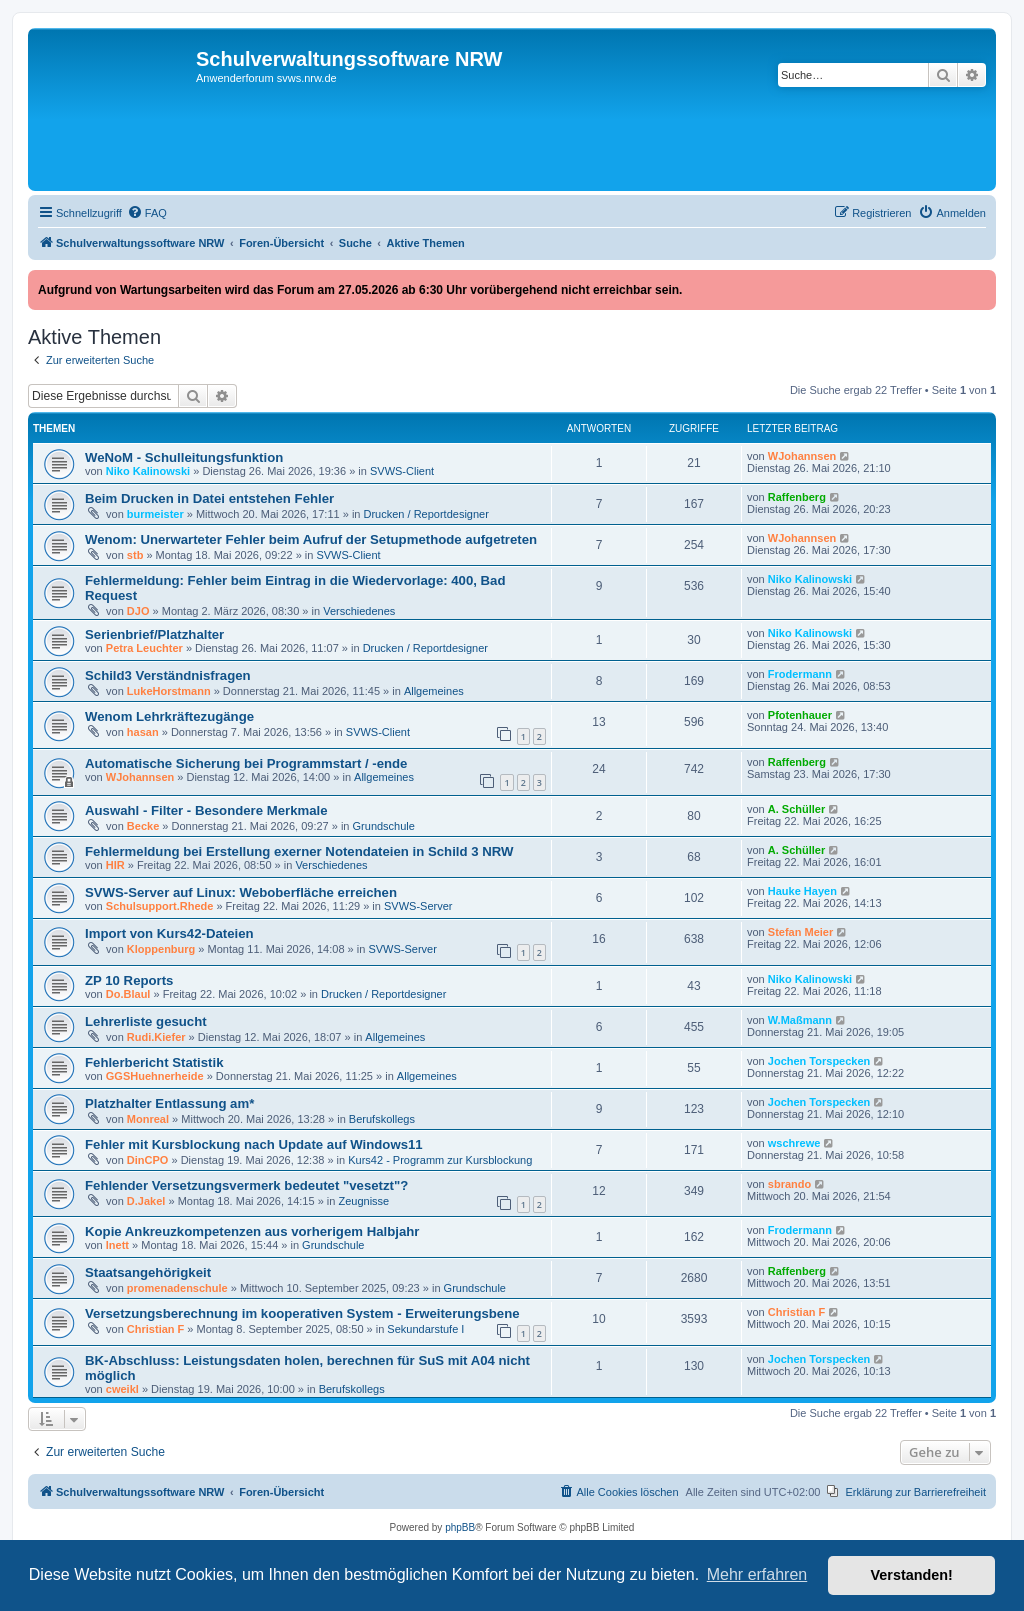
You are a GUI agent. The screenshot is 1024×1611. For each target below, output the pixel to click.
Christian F (155, 1329)
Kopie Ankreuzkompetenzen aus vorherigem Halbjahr (252, 1231)
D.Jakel (146, 1201)
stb (135, 555)
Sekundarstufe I (425, 1329)
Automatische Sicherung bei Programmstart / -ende (246, 763)
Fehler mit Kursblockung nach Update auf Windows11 (254, 1144)
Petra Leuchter (144, 648)
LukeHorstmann (169, 691)
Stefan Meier (800, 932)
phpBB (460, 1527)
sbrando (789, 1184)
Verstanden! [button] (912, 1575)
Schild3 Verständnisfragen (168, 675)
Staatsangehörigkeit (148, 1272)
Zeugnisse (363, 1201)
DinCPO (148, 1160)
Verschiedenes (359, 611)
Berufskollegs (382, 1119)
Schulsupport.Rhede (160, 906)
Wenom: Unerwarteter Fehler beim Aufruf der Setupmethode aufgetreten (311, 539)
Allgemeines (434, 691)
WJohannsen (802, 456)
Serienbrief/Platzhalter (154, 634)
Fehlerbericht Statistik (154, 1062)
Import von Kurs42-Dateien (169, 933)
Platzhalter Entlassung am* (169, 1103)
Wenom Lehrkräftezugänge (169, 716)
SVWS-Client (402, 471)
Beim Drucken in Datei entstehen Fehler (209, 498)
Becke (143, 826)
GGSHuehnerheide (155, 1076)
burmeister (155, 514)
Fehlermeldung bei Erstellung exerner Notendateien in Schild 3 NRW (299, 851)
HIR (115, 865)
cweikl (122, 1389)
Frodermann (800, 674)
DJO (138, 611)
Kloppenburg (161, 949)
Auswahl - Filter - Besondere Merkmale (206, 810)
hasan (143, 732)
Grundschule (384, 826)
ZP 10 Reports (129, 980)
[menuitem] (147, 213)
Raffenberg (797, 497)
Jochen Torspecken (819, 1061)
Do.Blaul (128, 994)
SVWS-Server (418, 906)
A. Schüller (796, 809)
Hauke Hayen (802, 891)
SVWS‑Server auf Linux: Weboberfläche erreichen (241, 892)
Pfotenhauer (800, 715)
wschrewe (794, 1143)
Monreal (148, 1119)
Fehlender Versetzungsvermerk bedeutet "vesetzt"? (246, 1185)
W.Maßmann (800, 1020)
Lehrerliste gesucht (146, 1021)
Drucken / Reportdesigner (426, 514)
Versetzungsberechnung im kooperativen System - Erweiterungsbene (302, 1313)
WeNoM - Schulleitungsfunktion (184, 457)
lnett (117, 1245)
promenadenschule (177, 1288)
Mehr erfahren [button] (757, 1574)
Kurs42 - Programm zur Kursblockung (440, 1160)
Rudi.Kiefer (156, 1037)
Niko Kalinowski (148, 471)
